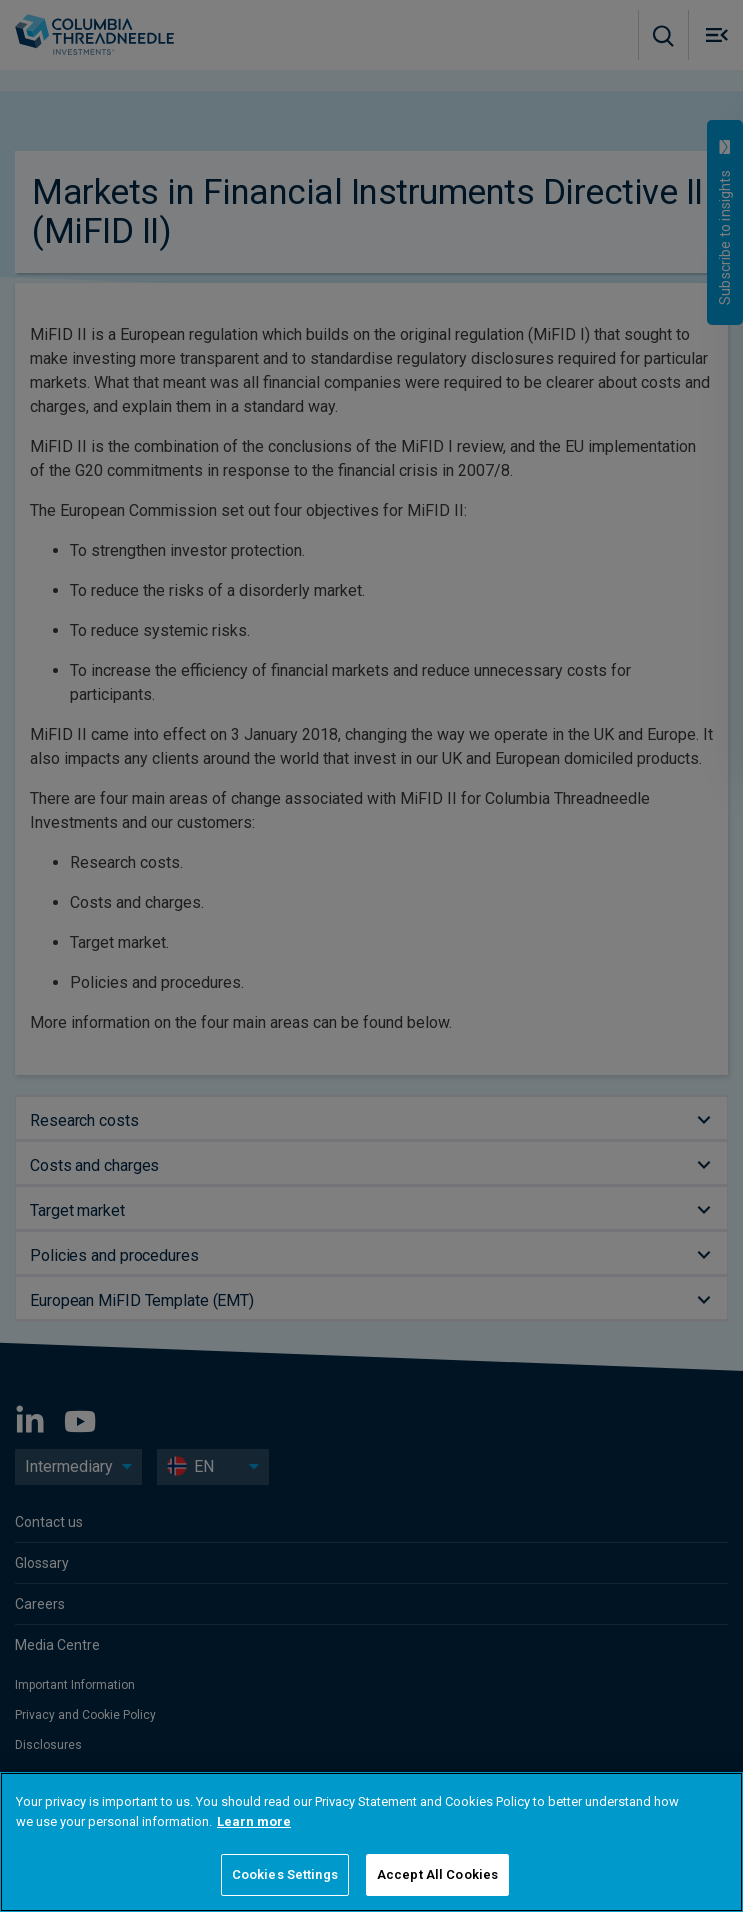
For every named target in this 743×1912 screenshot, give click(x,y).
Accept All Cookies (437, 1874)
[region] (371, 1842)
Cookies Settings (285, 1874)
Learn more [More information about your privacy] (254, 1821)
